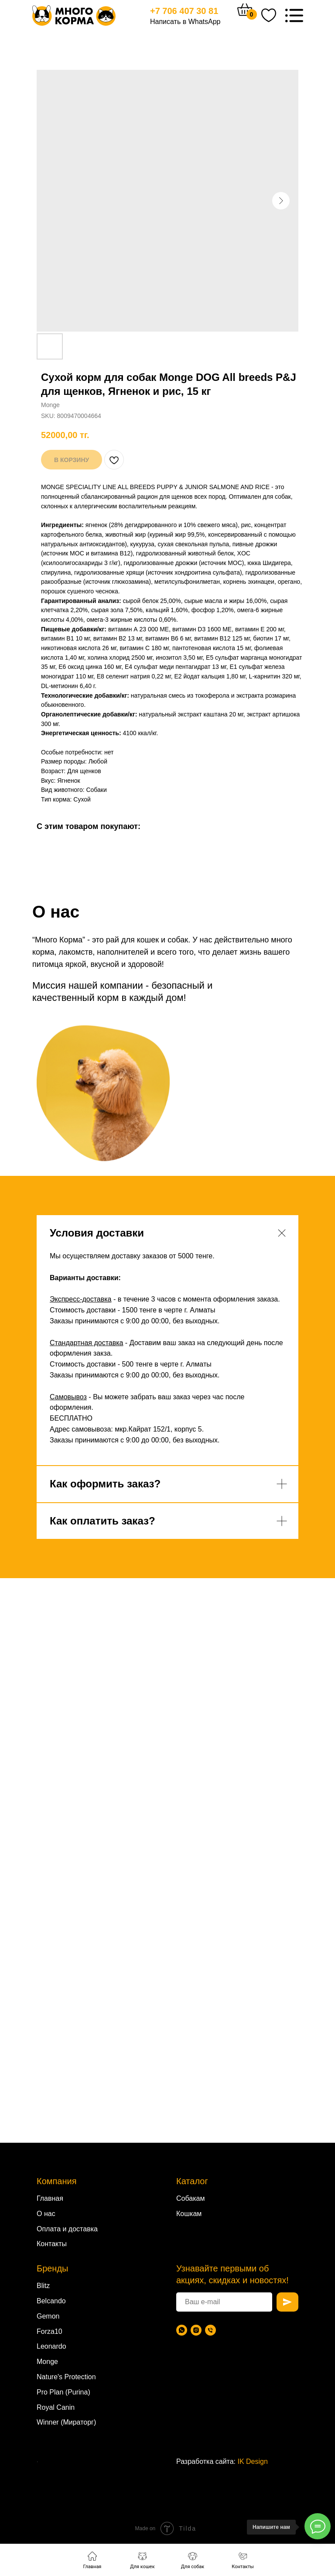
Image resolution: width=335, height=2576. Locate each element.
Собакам (190, 2198)
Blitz (43, 2285)
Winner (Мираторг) (66, 2422)
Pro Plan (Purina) (63, 2392)
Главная (50, 2198)
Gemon (48, 2316)
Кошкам (189, 2213)
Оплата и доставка (67, 2229)
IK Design (253, 2461)
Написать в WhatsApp (185, 21)
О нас (46, 2213)
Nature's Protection (66, 2377)
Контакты (52, 2243)
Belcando (51, 2301)
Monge (47, 2361)
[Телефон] (210, 2330)
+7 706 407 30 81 (184, 11)
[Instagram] (196, 2330)
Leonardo (51, 2346)
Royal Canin (56, 2407)
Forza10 (49, 2331)
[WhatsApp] (181, 2330)
